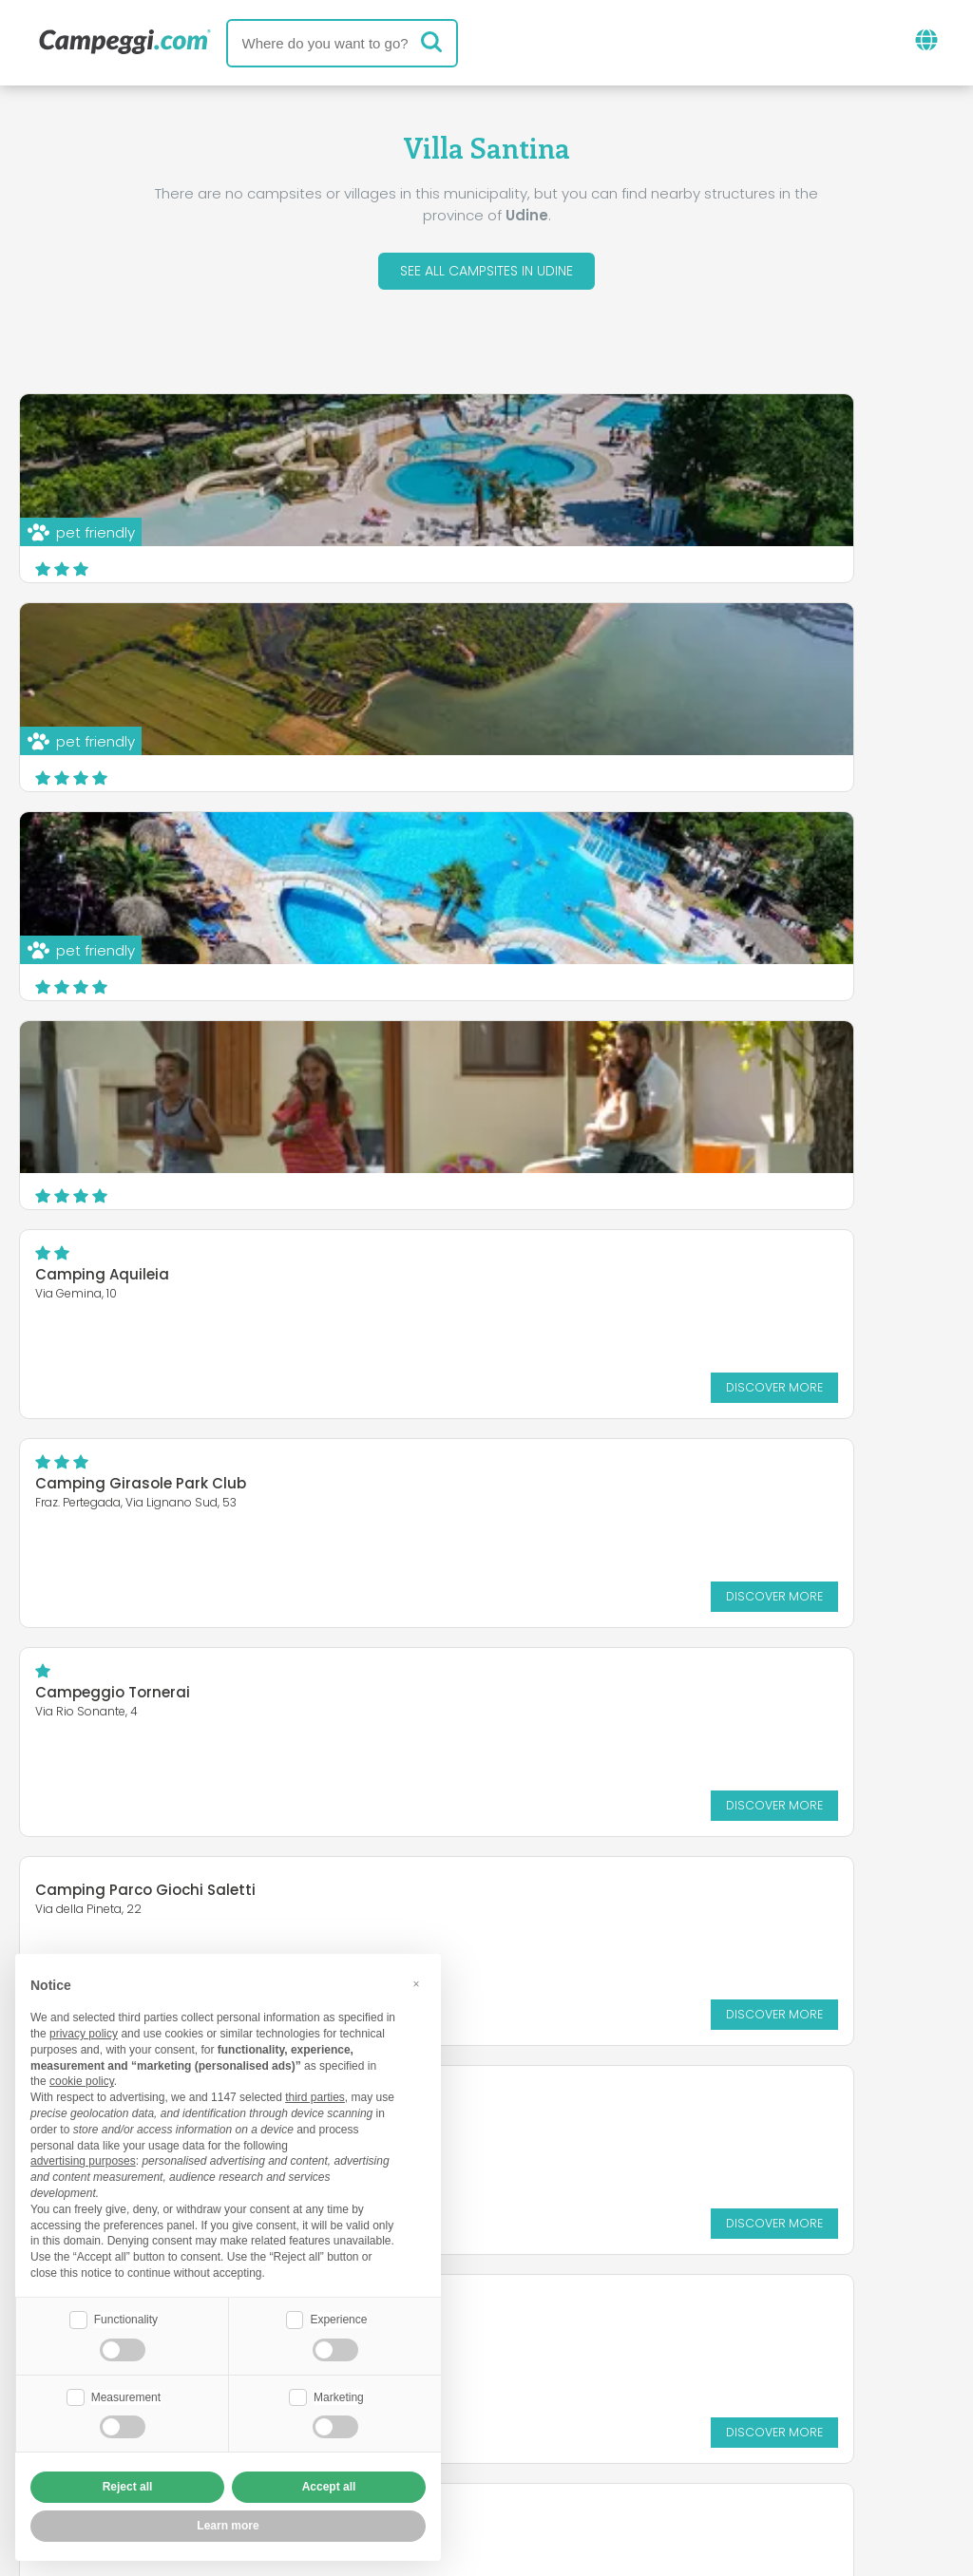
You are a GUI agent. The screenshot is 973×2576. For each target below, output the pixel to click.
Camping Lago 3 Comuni (128, 1489)
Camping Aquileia (102, 862)
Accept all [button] (329, 2486)
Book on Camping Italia (634, 2419)
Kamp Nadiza (572, 1269)
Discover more (384, 974)
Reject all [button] (128, 2486)
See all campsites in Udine (486, 274)
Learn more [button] (227, 2525)
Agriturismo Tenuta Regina (135, 1269)
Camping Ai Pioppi (590, 1489)
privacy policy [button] (83, 2031)
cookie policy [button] (81, 2079)
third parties (315, 2095)
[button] (416, 1981)
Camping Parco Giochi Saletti (632, 1060)
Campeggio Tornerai (112, 1071)
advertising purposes (83, 2159)
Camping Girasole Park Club (627, 862)
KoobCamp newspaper (521, 2340)
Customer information (557, 2451)
